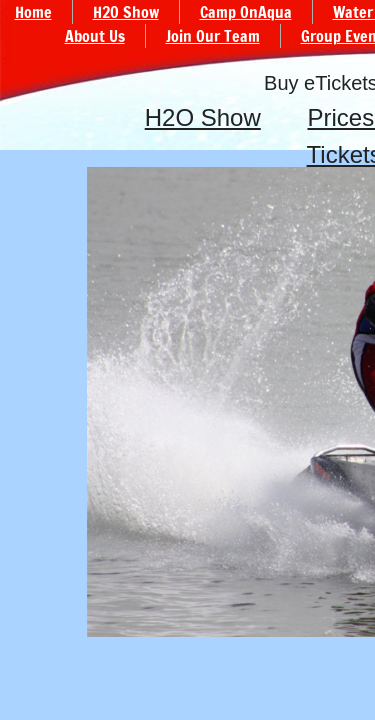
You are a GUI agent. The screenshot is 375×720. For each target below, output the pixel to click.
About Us (95, 36)
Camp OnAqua (246, 12)
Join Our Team (213, 36)
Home (33, 12)
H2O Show (203, 117)
